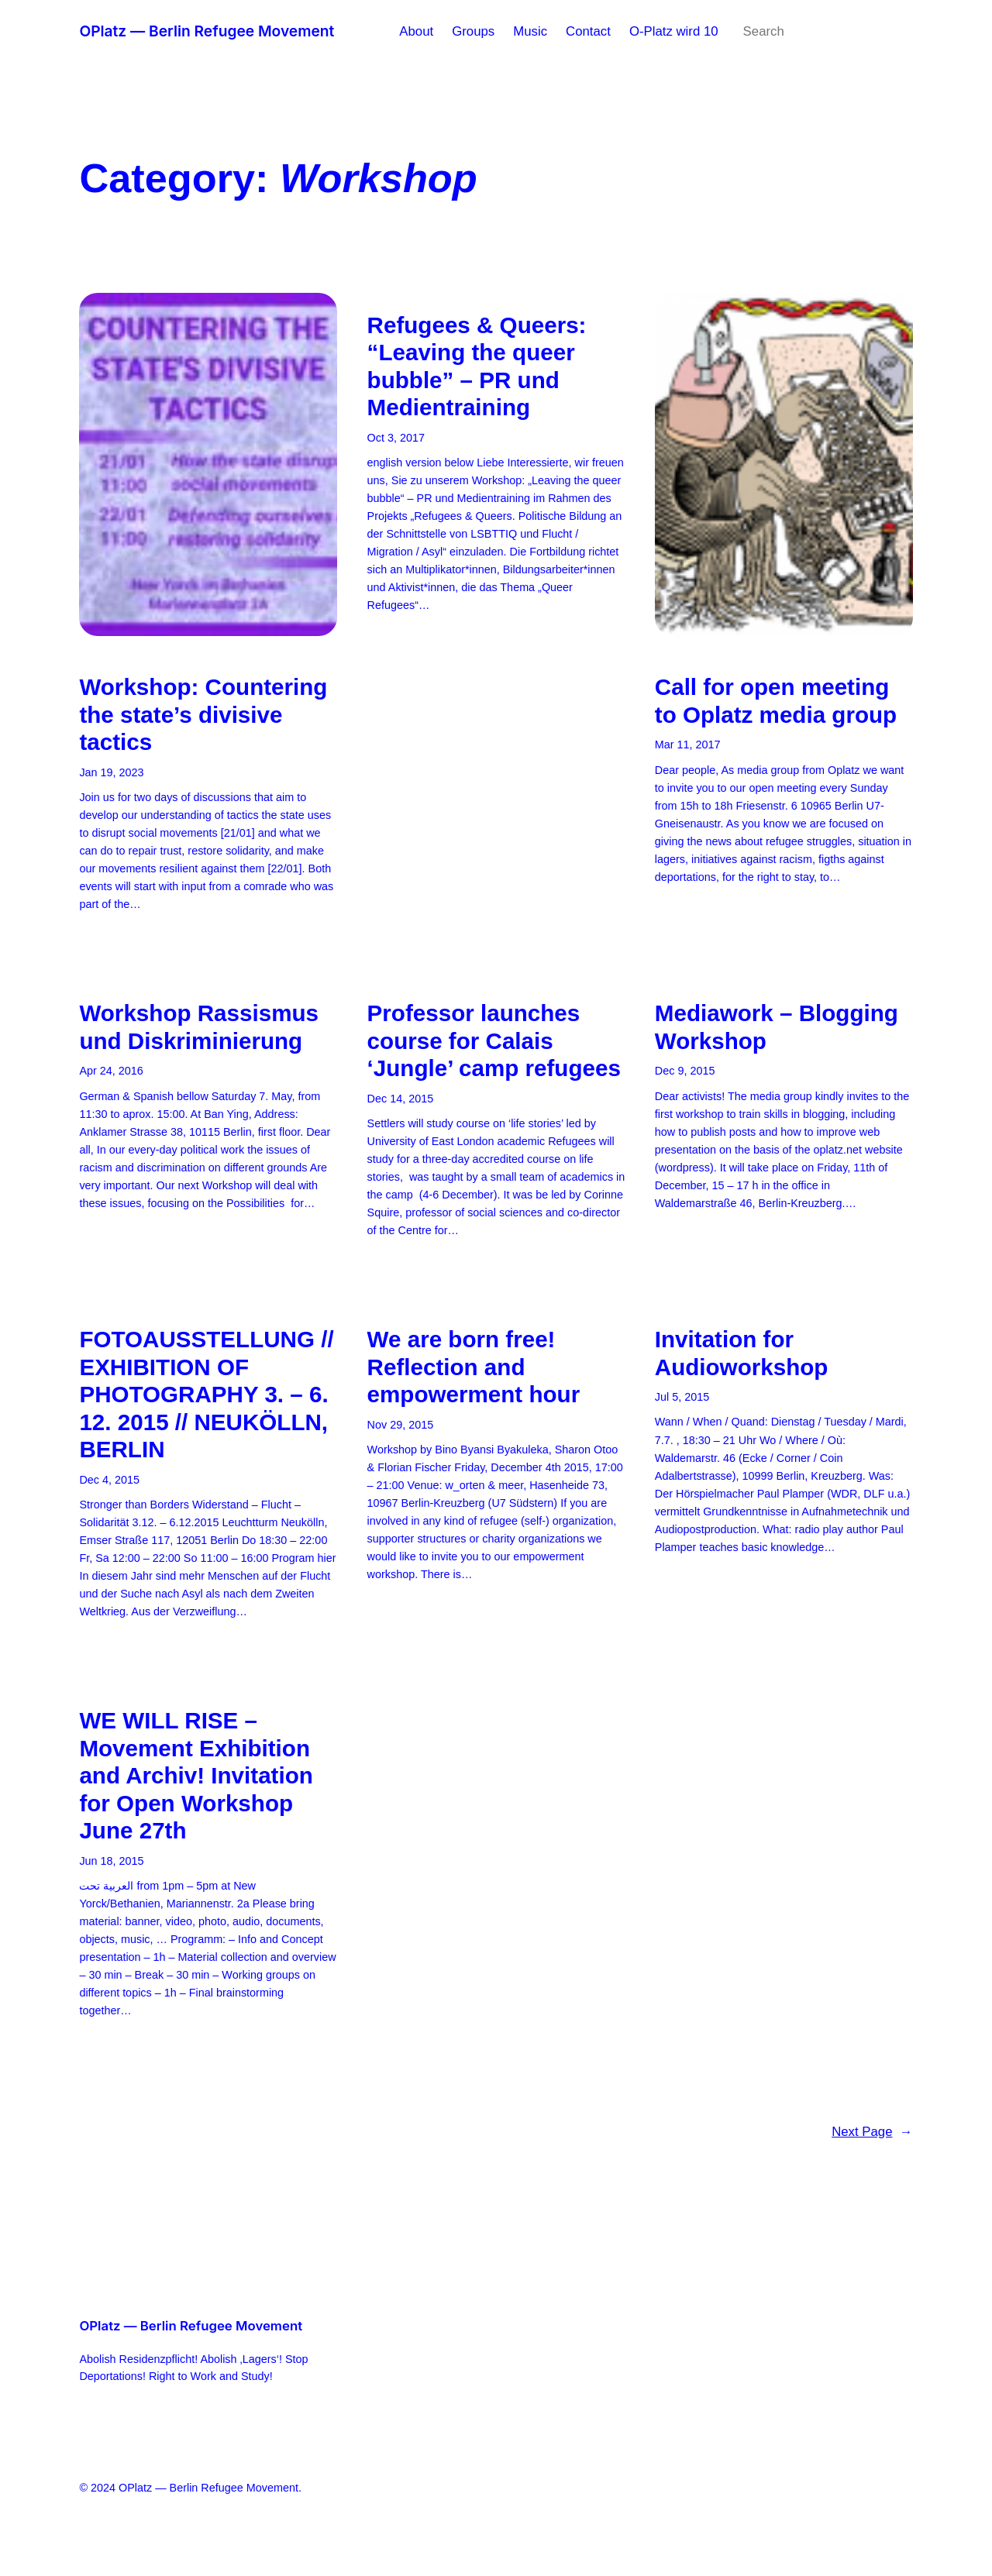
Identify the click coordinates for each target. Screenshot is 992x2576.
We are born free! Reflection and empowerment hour (473, 1366)
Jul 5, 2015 (682, 1397)
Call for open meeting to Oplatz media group (776, 700)
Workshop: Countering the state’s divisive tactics (203, 714)
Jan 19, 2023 (111, 772)
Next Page (872, 2132)
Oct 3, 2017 (396, 438)
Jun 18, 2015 (111, 1861)
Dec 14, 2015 (400, 1098)
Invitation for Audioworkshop (741, 1353)
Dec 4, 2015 (109, 1480)
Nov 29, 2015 (400, 1425)
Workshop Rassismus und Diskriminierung (199, 1027)
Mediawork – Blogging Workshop (776, 1027)
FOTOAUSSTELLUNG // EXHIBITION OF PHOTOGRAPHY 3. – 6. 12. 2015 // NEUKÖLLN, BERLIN (206, 1394)
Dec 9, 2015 (685, 1070)
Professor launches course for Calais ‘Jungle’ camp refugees (494, 1040)
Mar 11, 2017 (688, 744)
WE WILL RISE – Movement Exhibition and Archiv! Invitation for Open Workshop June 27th (195, 1775)
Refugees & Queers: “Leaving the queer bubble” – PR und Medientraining (477, 366)
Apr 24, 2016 (111, 1070)
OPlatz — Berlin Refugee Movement (206, 31)
